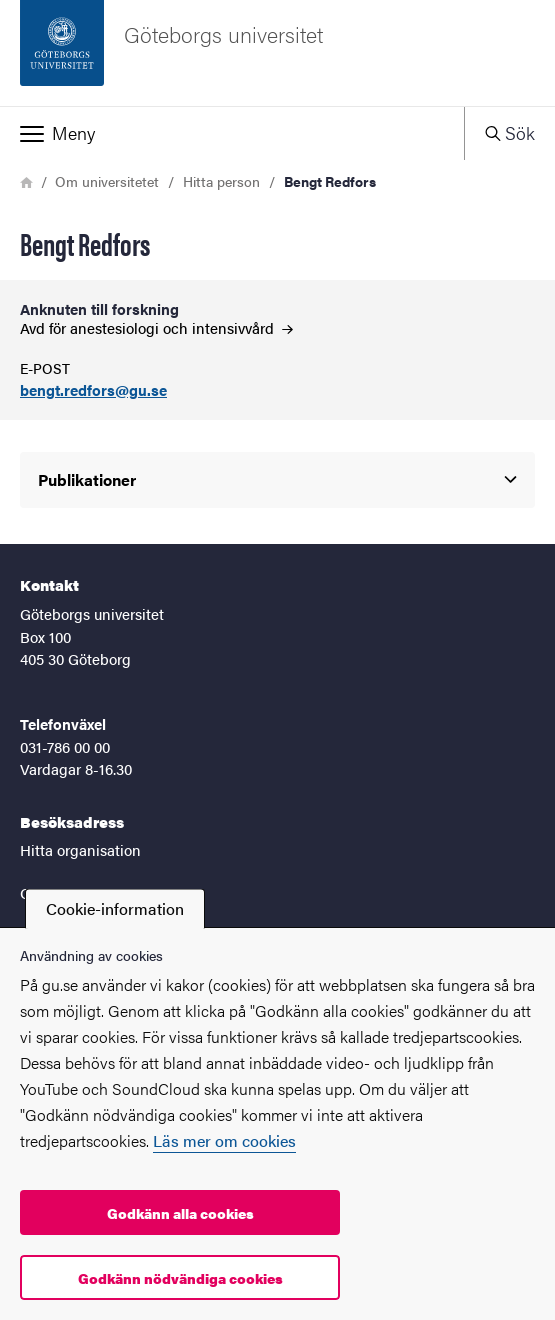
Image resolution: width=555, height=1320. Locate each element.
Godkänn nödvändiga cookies (180, 1278)
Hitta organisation (80, 849)
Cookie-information (115, 908)
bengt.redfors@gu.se (93, 390)
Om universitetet (107, 181)
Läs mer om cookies (224, 1140)
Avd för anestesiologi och (156, 327)
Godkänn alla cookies (180, 1213)
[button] (232, 133)
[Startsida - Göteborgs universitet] (277, 53)
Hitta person (221, 181)
